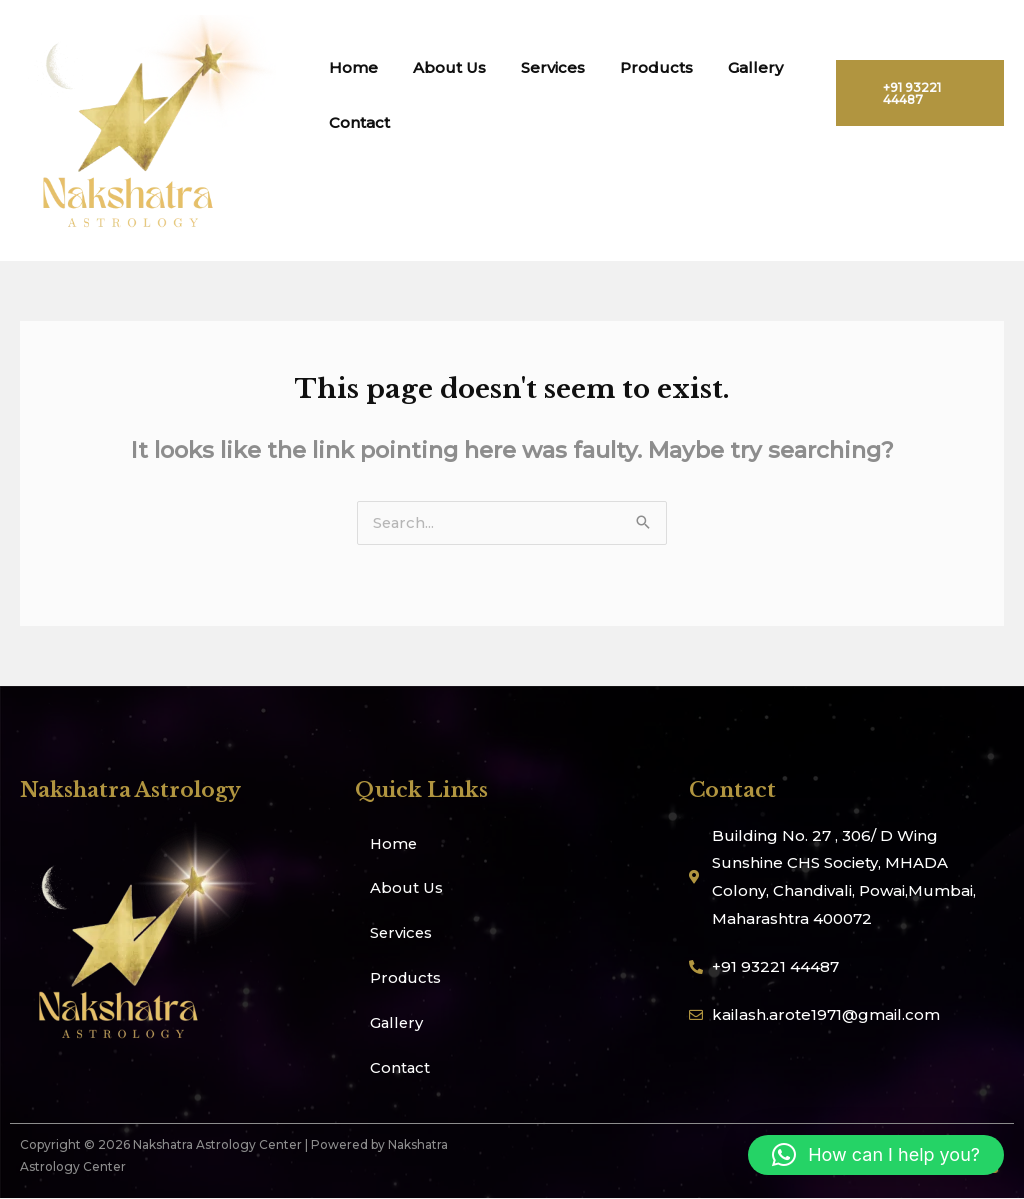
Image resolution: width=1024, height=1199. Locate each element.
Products (638, 67)
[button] (876, 1155)
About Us (441, 67)
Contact (356, 122)
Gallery (732, 67)
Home (350, 67)
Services (540, 67)
